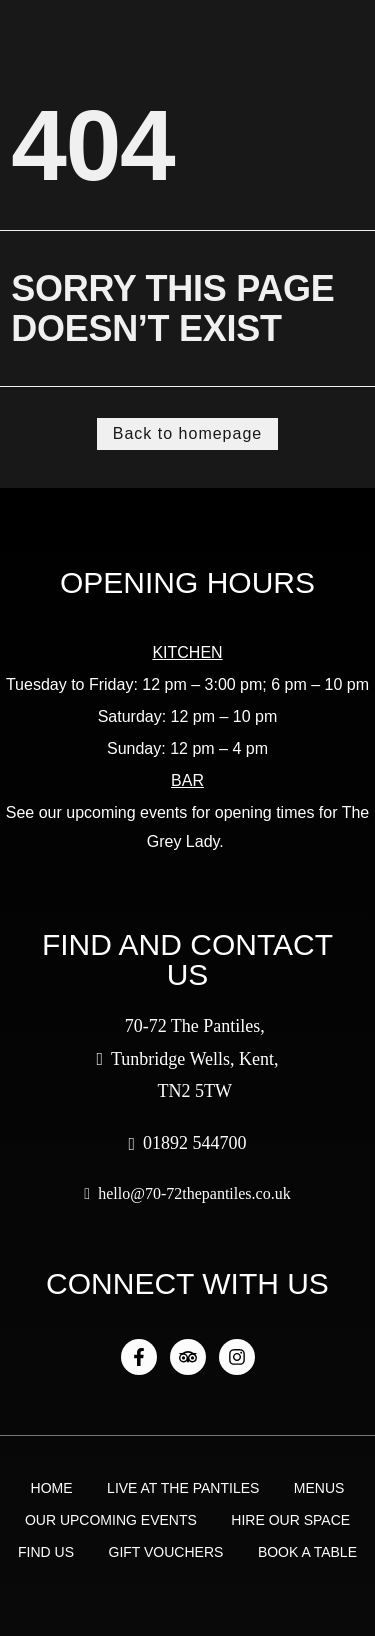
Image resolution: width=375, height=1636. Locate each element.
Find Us (46, 1552)
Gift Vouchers (166, 1552)
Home (52, 1488)
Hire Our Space (290, 1520)
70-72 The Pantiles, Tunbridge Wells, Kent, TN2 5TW (187, 1058)
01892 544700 (187, 1143)
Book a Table (307, 1552)
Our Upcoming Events (111, 1520)
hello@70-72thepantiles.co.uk (187, 1193)
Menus (319, 1488)
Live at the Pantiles (183, 1488)
